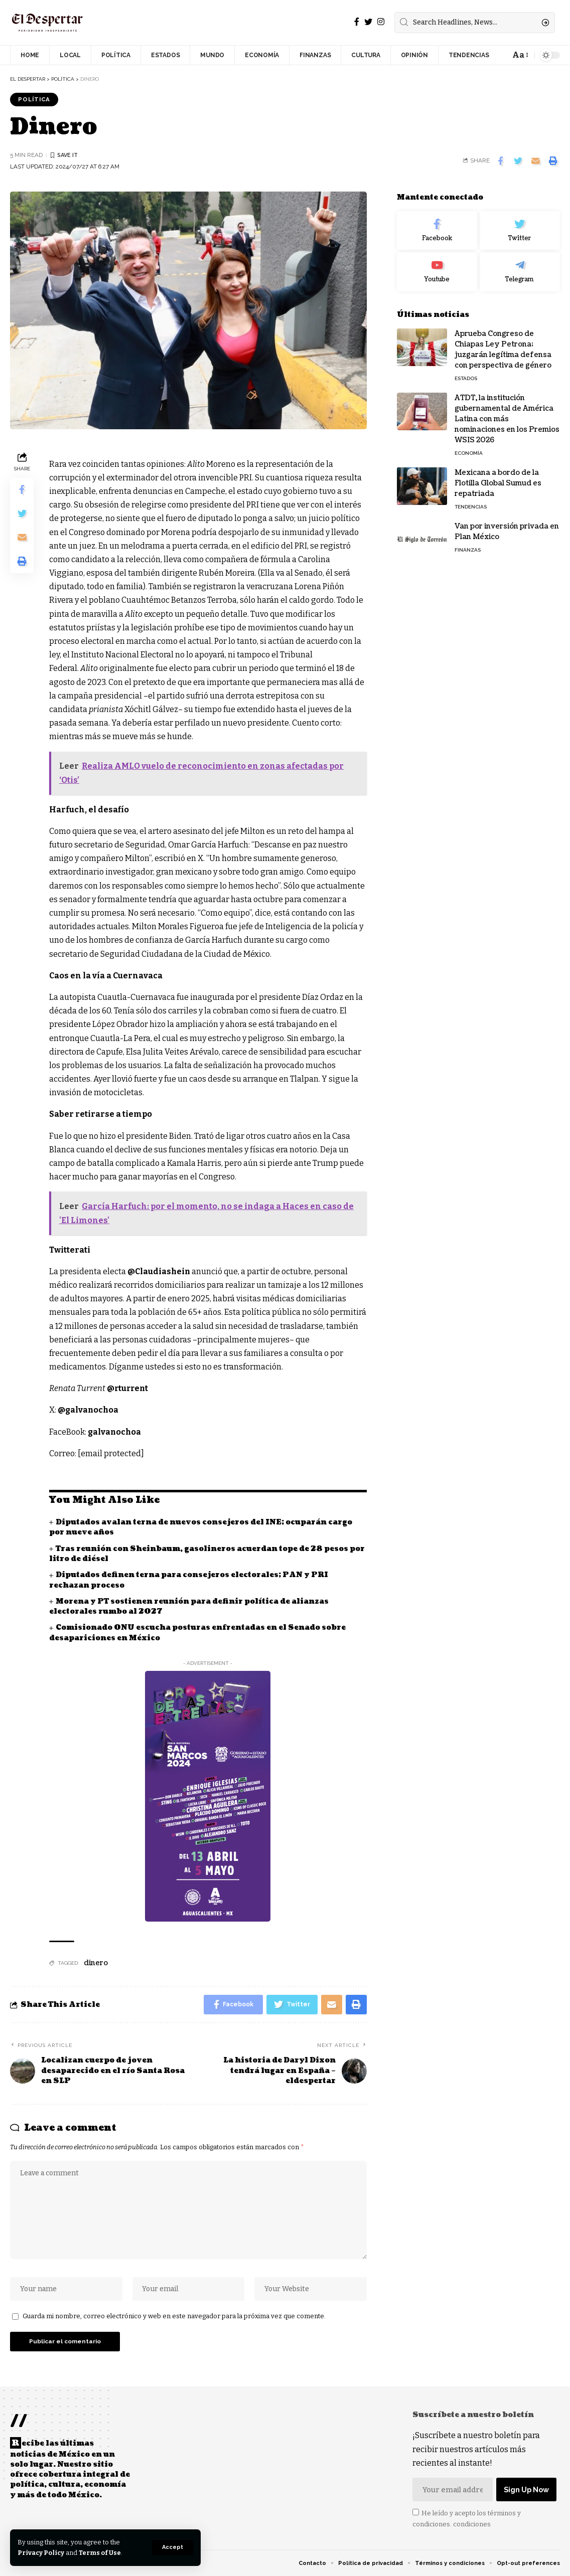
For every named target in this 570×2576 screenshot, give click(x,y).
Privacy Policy (41, 2552)
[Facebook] (357, 22)
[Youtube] (437, 269)
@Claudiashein (159, 1271)
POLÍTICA (34, 99)
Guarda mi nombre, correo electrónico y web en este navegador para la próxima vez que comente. (174, 2318)
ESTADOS (466, 376)
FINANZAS (468, 548)
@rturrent (128, 1389)
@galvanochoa (89, 1410)
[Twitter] (368, 22)
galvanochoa (115, 1432)
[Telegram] (520, 269)
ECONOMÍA (469, 451)
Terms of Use (101, 2552)
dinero (96, 1963)
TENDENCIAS (471, 504)
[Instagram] (381, 22)
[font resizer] (519, 55)
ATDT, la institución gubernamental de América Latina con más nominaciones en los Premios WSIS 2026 (507, 417)
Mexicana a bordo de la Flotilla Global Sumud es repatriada (498, 481)
